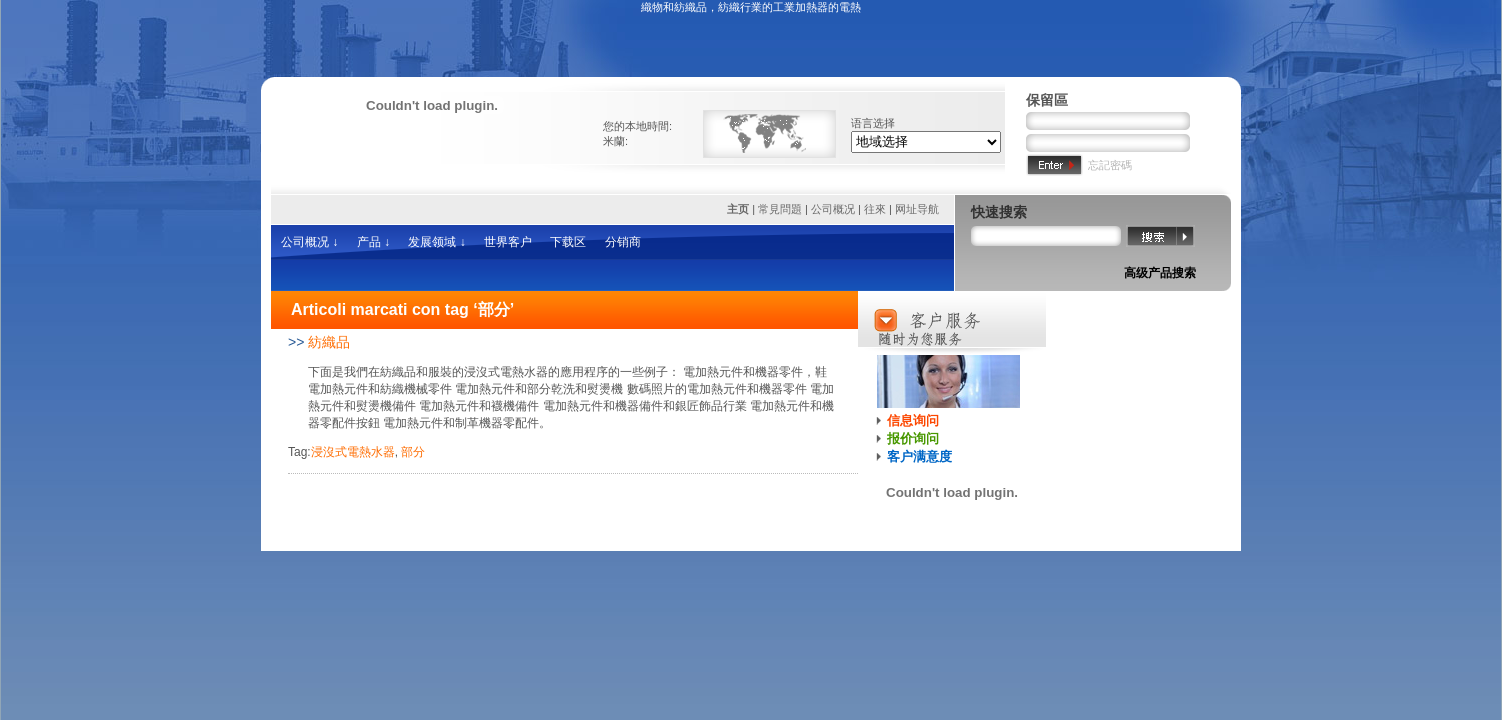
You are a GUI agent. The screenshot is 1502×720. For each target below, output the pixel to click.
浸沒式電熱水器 (353, 452)
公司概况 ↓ (309, 242)
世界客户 (508, 242)
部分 (413, 452)
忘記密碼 (1110, 165)
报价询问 (913, 438)
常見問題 (780, 209)
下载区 (568, 242)
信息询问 (913, 420)
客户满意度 (919, 456)
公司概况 (833, 209)
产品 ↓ (373, 242)
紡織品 (329, 342)
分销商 (623, 242)
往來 (875, 209)
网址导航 (917, 209)
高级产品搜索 (1160, 273)
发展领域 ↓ (436, 242)
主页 (739, 209)
